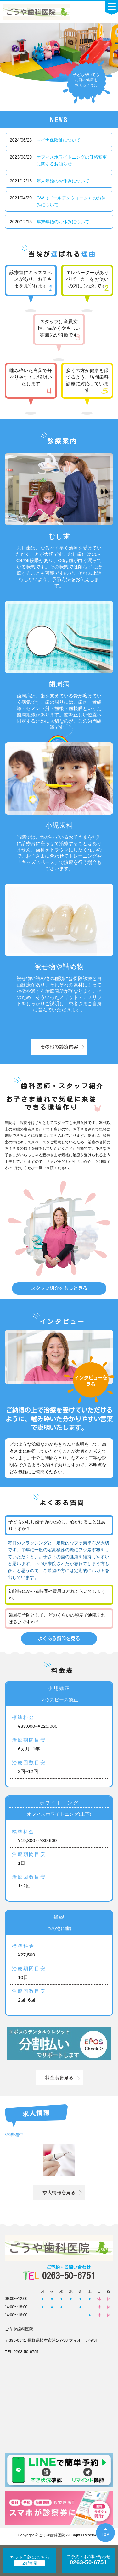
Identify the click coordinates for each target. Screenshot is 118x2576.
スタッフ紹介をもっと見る (59, 1288)
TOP (105, 2534)
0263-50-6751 (68, 2272)
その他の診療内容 (59, 1046)
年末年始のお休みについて (63, 180)
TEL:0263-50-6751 (22, 2351)
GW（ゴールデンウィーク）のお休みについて (71, 201)
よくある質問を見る (59, 1638)
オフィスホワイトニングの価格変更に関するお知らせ (72, 160)
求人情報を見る (59, 2192)
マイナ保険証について (59, 140)
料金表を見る (59, 2077)
